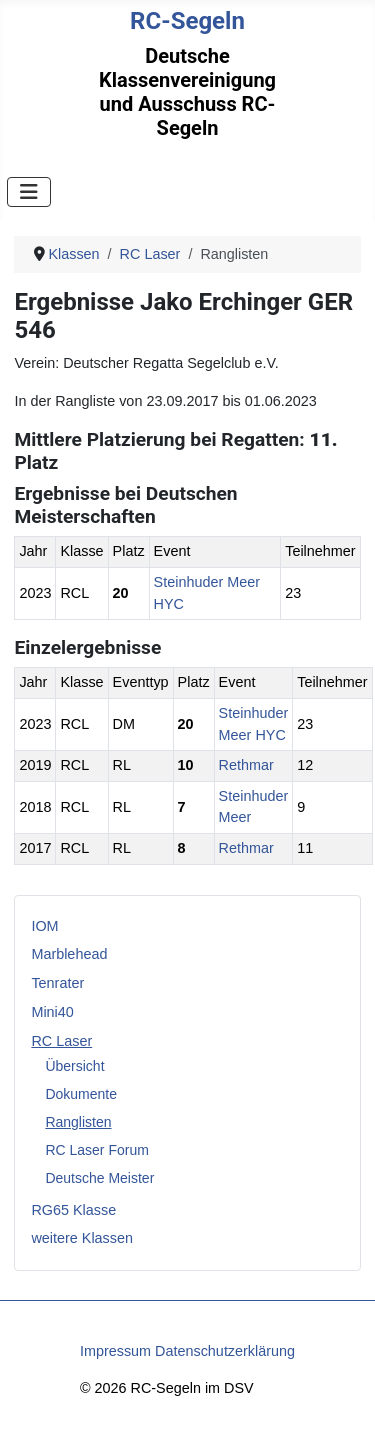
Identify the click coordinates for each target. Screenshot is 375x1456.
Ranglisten (78, 1122)
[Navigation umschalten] (29, 192)
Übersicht (74, 1066)
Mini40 (52, 1012)
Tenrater (57, 983)
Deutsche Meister (99, 1178)
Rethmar (246, 765)
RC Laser (61, 1041)
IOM (44, 926)
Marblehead (69, 954)
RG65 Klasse (73, 1210)
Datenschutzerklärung (225, 1351)
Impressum (115, 1351)
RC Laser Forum (96, 1150)
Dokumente (81, 1094)
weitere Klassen (82, 1238)
